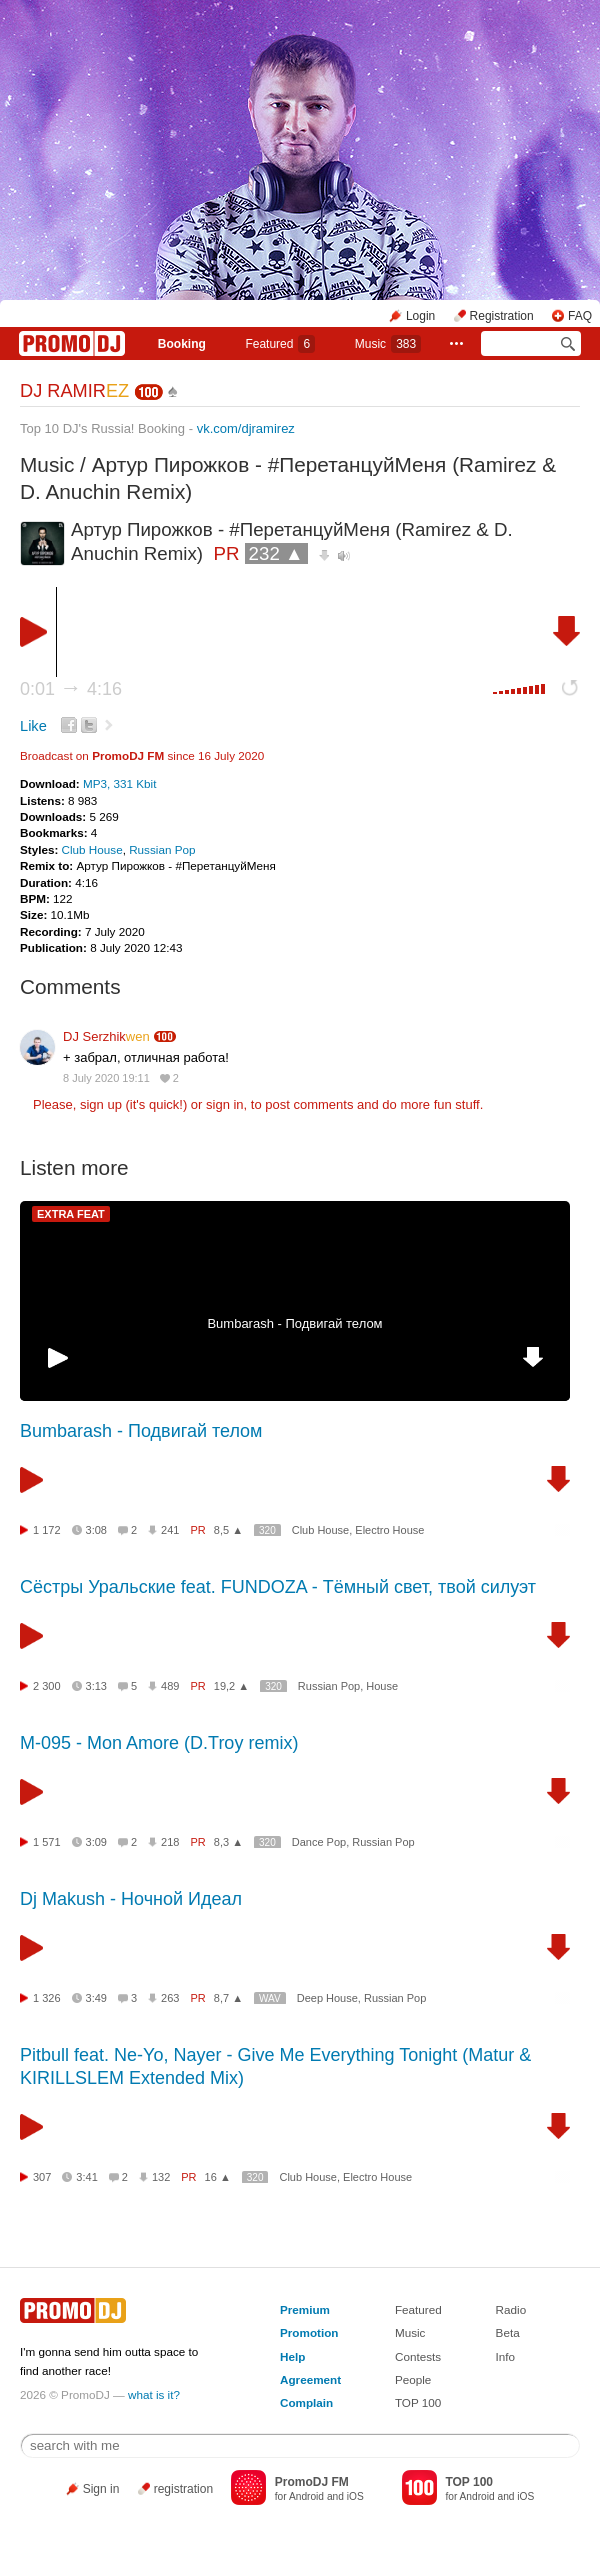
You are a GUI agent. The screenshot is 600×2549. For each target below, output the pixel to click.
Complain (306, 2402)
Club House (92, 849)
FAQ (580, 316)
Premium (305, 2309)
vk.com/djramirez (246, 428)
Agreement (310, 2379)
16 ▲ (218, 2177)
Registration (502, 316)
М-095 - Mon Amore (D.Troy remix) (159, 1743)
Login (420, 316)
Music (388, 344)
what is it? (154, 2394)
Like (33, 726)
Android (306, 2496)
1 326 (47, 1998)
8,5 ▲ (228, 1530)
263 (170, 1998)
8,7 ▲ (228, 1998)
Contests (418, 2356)
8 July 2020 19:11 (106, 1078)
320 (267, 1530)
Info (506, 2356)
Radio (511, 2309)
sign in (225, 1104)
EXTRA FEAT (71, 1214)
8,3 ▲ (228, 1842)
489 (170, 1686)
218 (170, 1842)
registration (183, 2489)
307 (42, 2177)
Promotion (309, 2332)
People (413, 2379)
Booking (182, 344)
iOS (355, 2496)
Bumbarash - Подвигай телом (294, 1323)
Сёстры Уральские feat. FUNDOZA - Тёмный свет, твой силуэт (278, 1587)
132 (161, 2177)
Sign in (101, 2489)
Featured (280, 344)
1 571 (47, 1842)
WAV (270, 1998)
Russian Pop (162, 849)
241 (170, 1530)
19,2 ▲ (231, 1686)
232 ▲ (276, 553)
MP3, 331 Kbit (119, 783)
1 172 (47, 1530)
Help (292, 2356)
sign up (101, 1104)
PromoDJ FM (128, 755)
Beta (508, 2332)
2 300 (47, 1686)
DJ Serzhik (106, 1036)
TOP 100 (418, 2402)
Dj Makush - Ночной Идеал (131, 1899)
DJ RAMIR (74, 391)
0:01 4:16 (71, 689)
